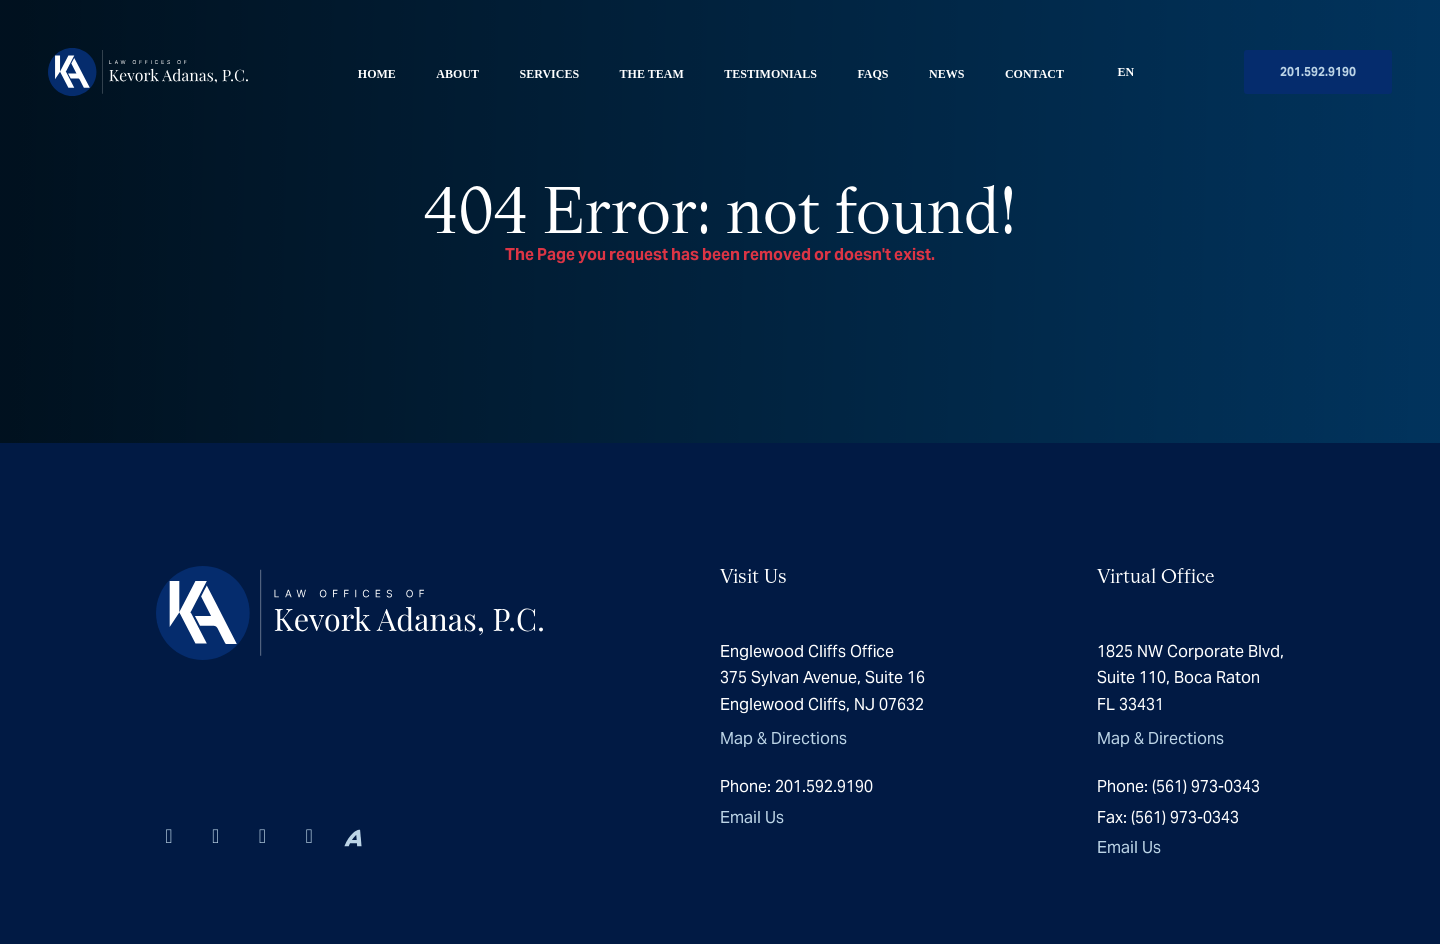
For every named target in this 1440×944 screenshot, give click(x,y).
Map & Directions (783, 738)
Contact (1034, 74)
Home (377, 74)
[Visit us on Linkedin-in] (168, 836)
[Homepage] (148, 72)
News (946, 74)
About (457, 74)
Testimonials (770, 74)
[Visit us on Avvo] (353, 836)
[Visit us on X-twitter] (262, 836)
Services (549, 74)
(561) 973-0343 (1178, 786)
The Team (652, 74)
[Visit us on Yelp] (309, 836)
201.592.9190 (1318, 71)
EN (1126, 72)
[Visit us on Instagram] (215, 836)
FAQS (872, 74)
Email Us (752, 817)
